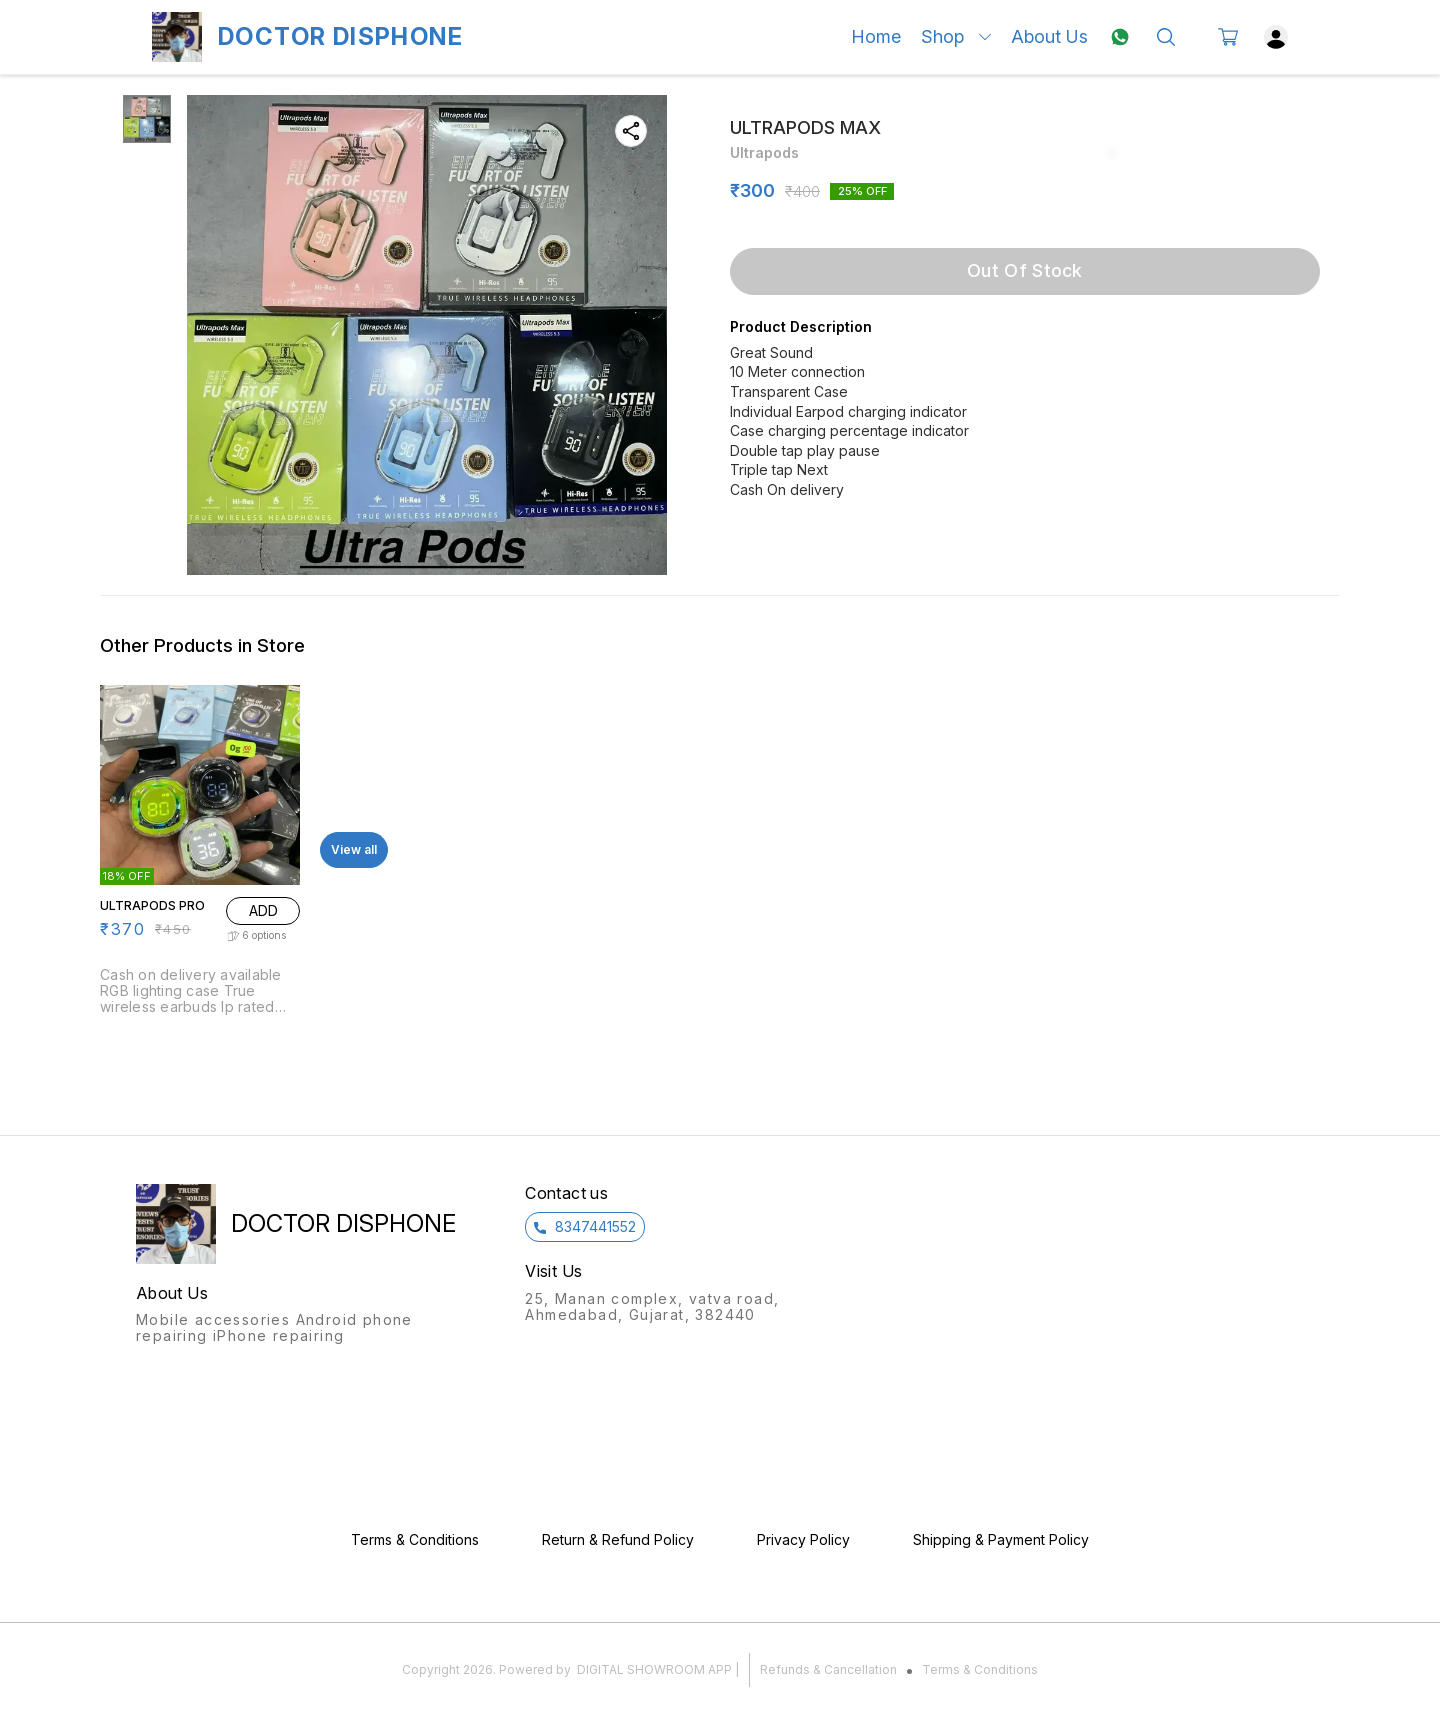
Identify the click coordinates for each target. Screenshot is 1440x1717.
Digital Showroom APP (654, 1669)
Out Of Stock (1025, 270)
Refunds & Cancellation (828, 1669)
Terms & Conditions (980, 1669)
